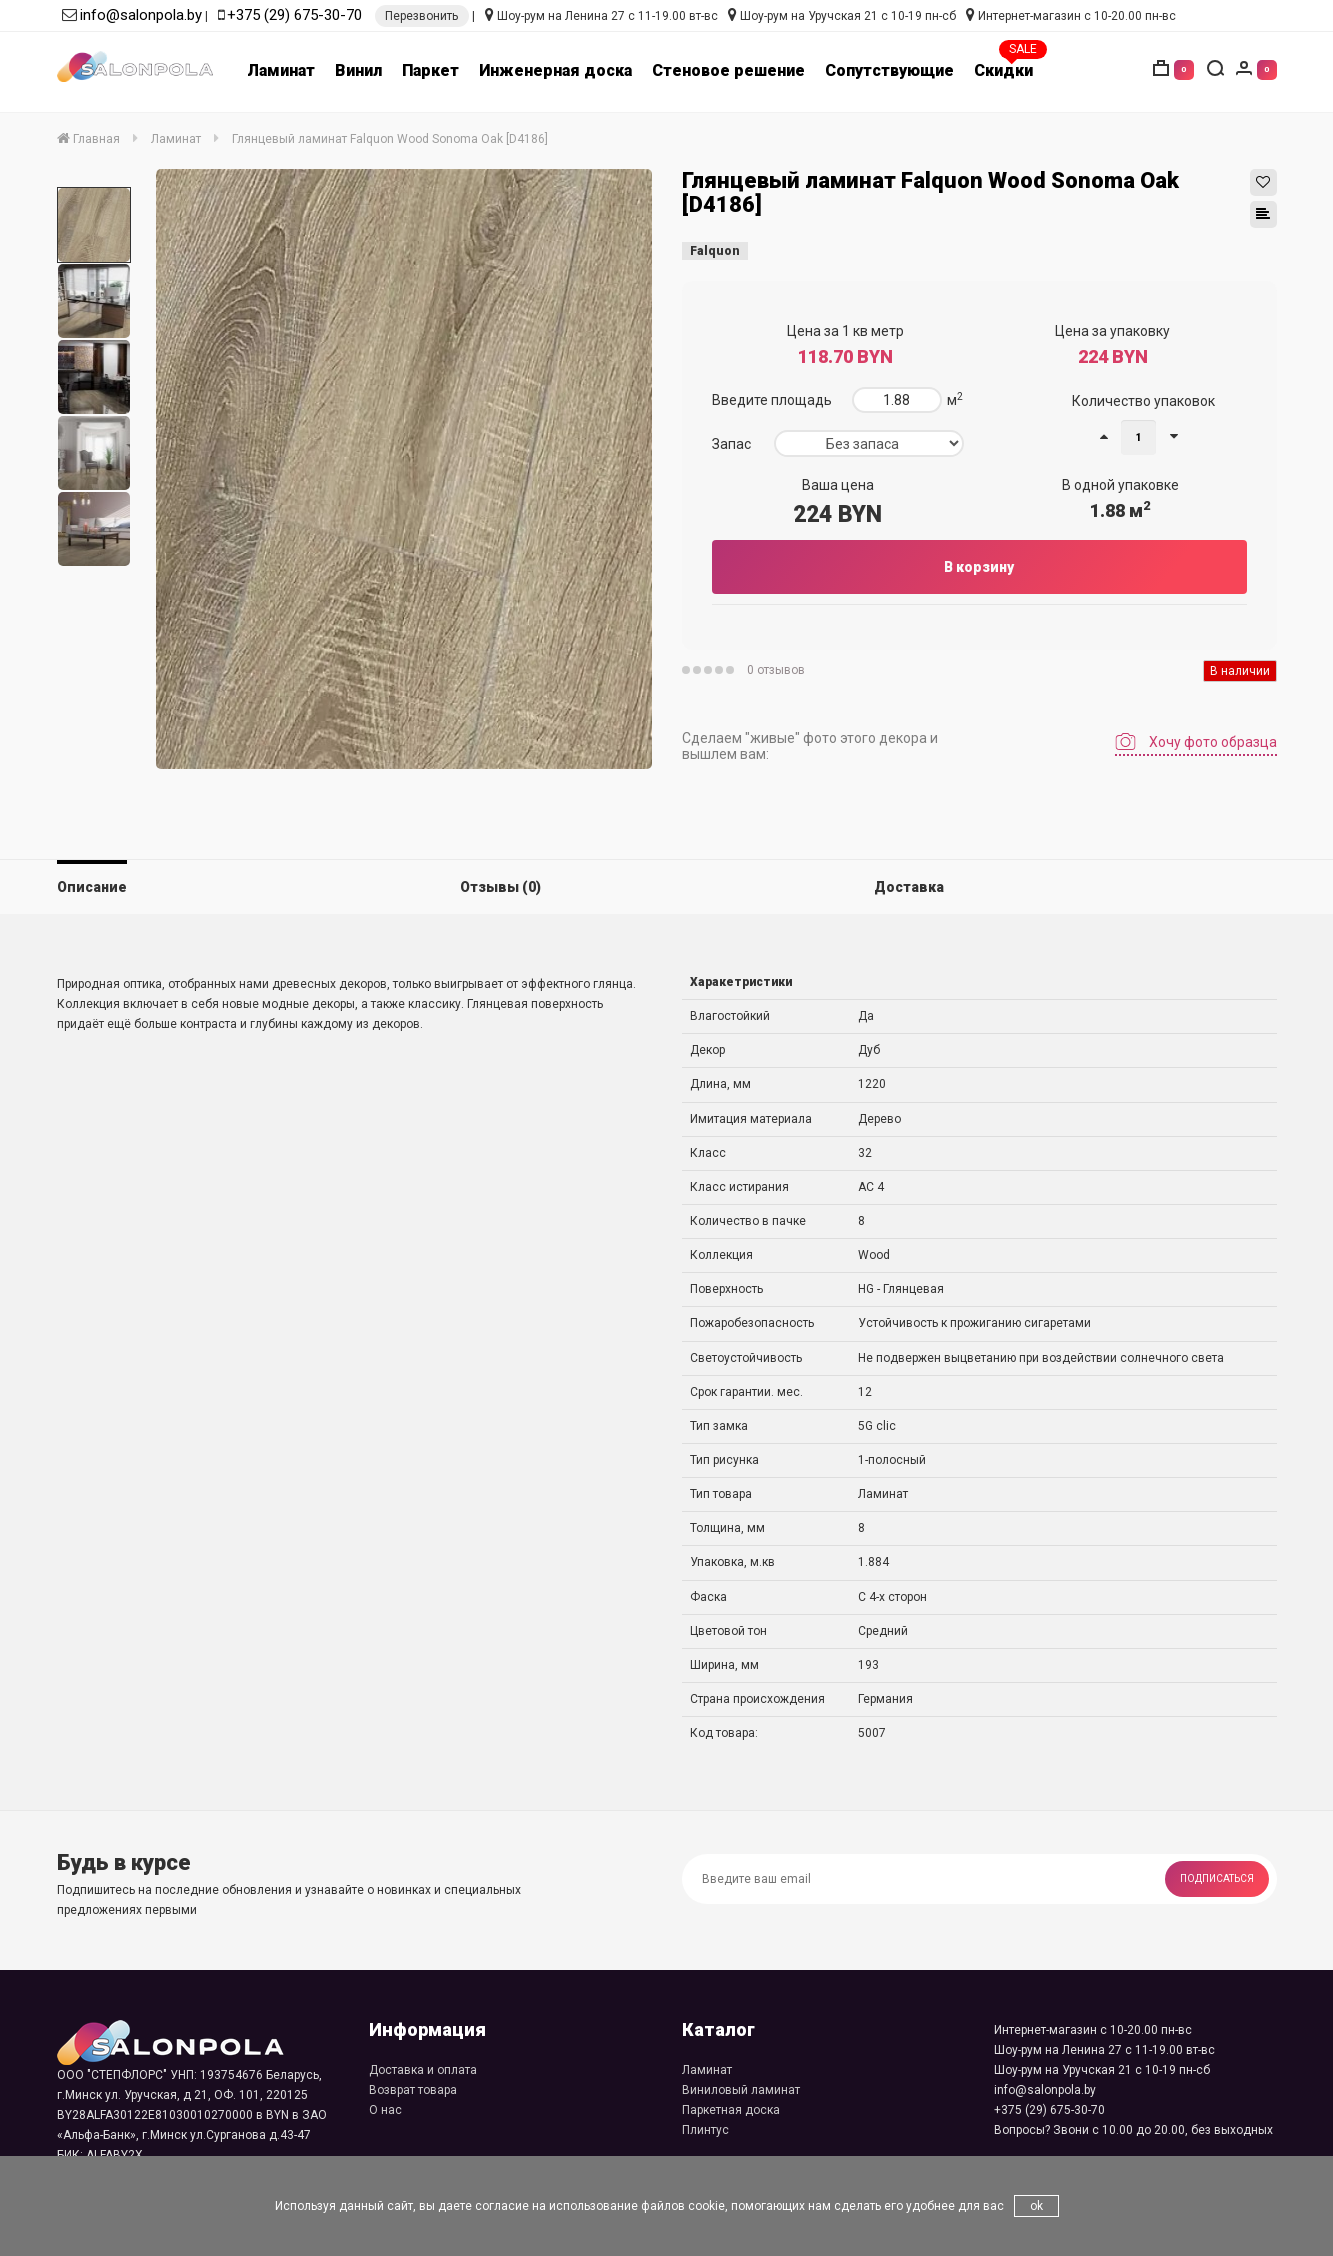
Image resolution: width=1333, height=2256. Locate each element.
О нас (385, 2110)
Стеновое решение (728, 70)
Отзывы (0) (500, 887)
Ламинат (281, 70)
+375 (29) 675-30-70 (294, 15)
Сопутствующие (889, 70)
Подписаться (1217, 1878)
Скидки (1003, 70)
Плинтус (705, 2130)
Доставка (909, 887)
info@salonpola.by (141, 15)
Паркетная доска (731, 2110)
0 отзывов (776, 670)
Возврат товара (413, 2090)
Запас (731, 444)
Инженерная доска (555, 70)
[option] (94, 225)
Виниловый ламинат (741, 2090)
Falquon (715, 251)
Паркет (430, 70)
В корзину (979, 567)
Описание (92, 887)
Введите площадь (772, 400)
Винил (358, 70)
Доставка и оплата (423, 2070)
